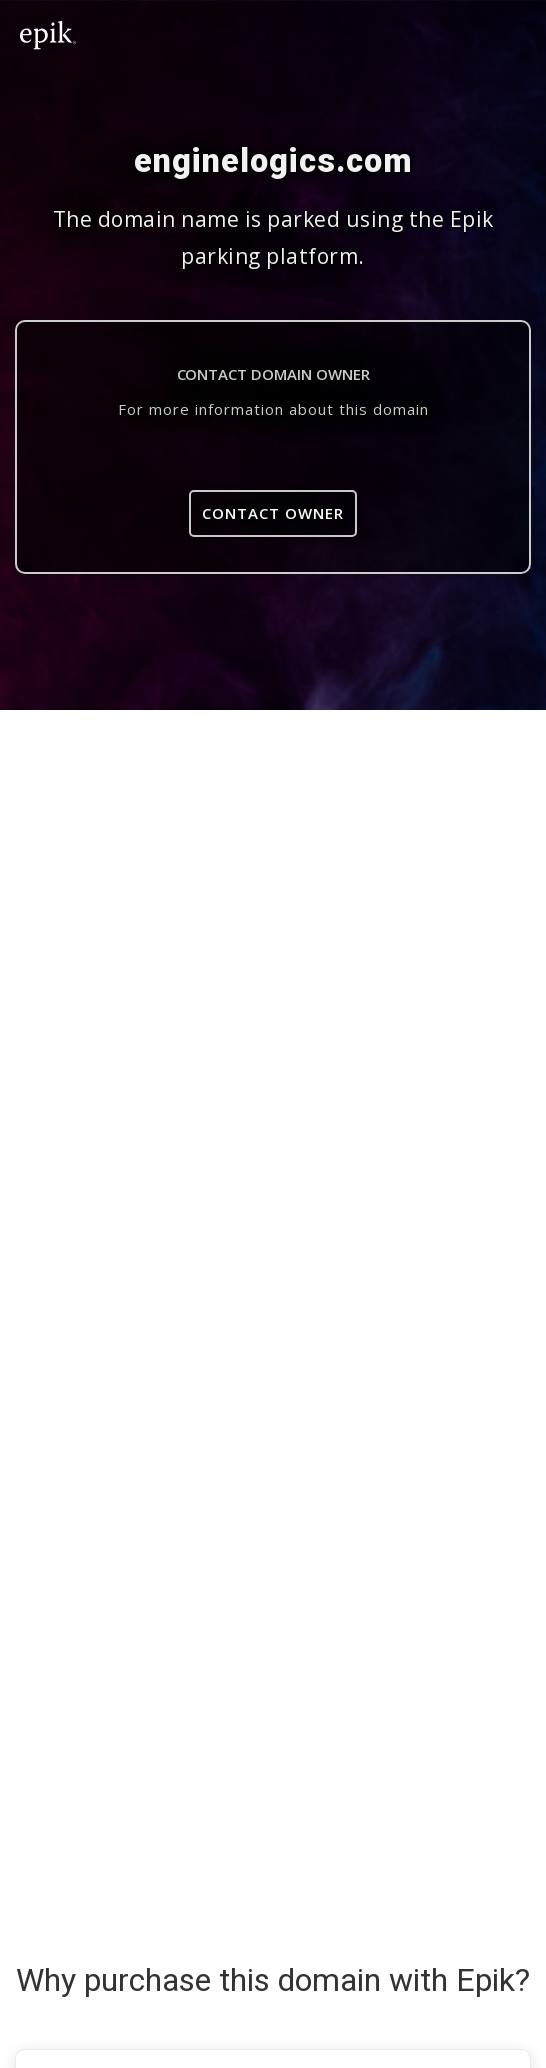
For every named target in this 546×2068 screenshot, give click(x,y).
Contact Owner (273, 513)
